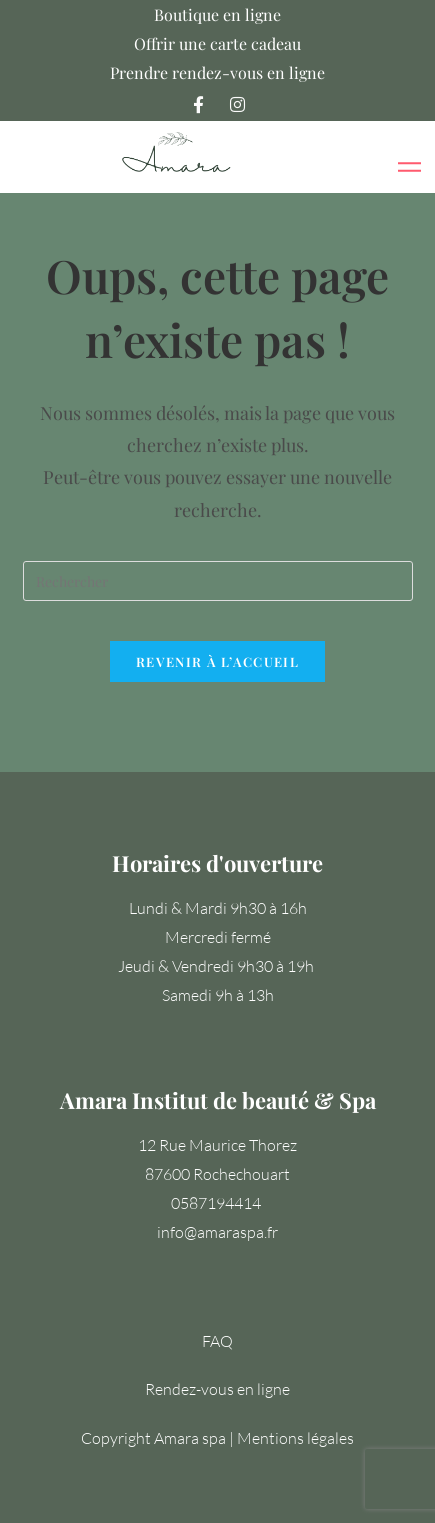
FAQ (217, 1341)
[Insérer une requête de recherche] (218, 581)
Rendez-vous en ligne (217, 1389)
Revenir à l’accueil (217, 661)
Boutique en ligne (217, 14)
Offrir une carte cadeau (217, 43)
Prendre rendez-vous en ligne (217, 72)
